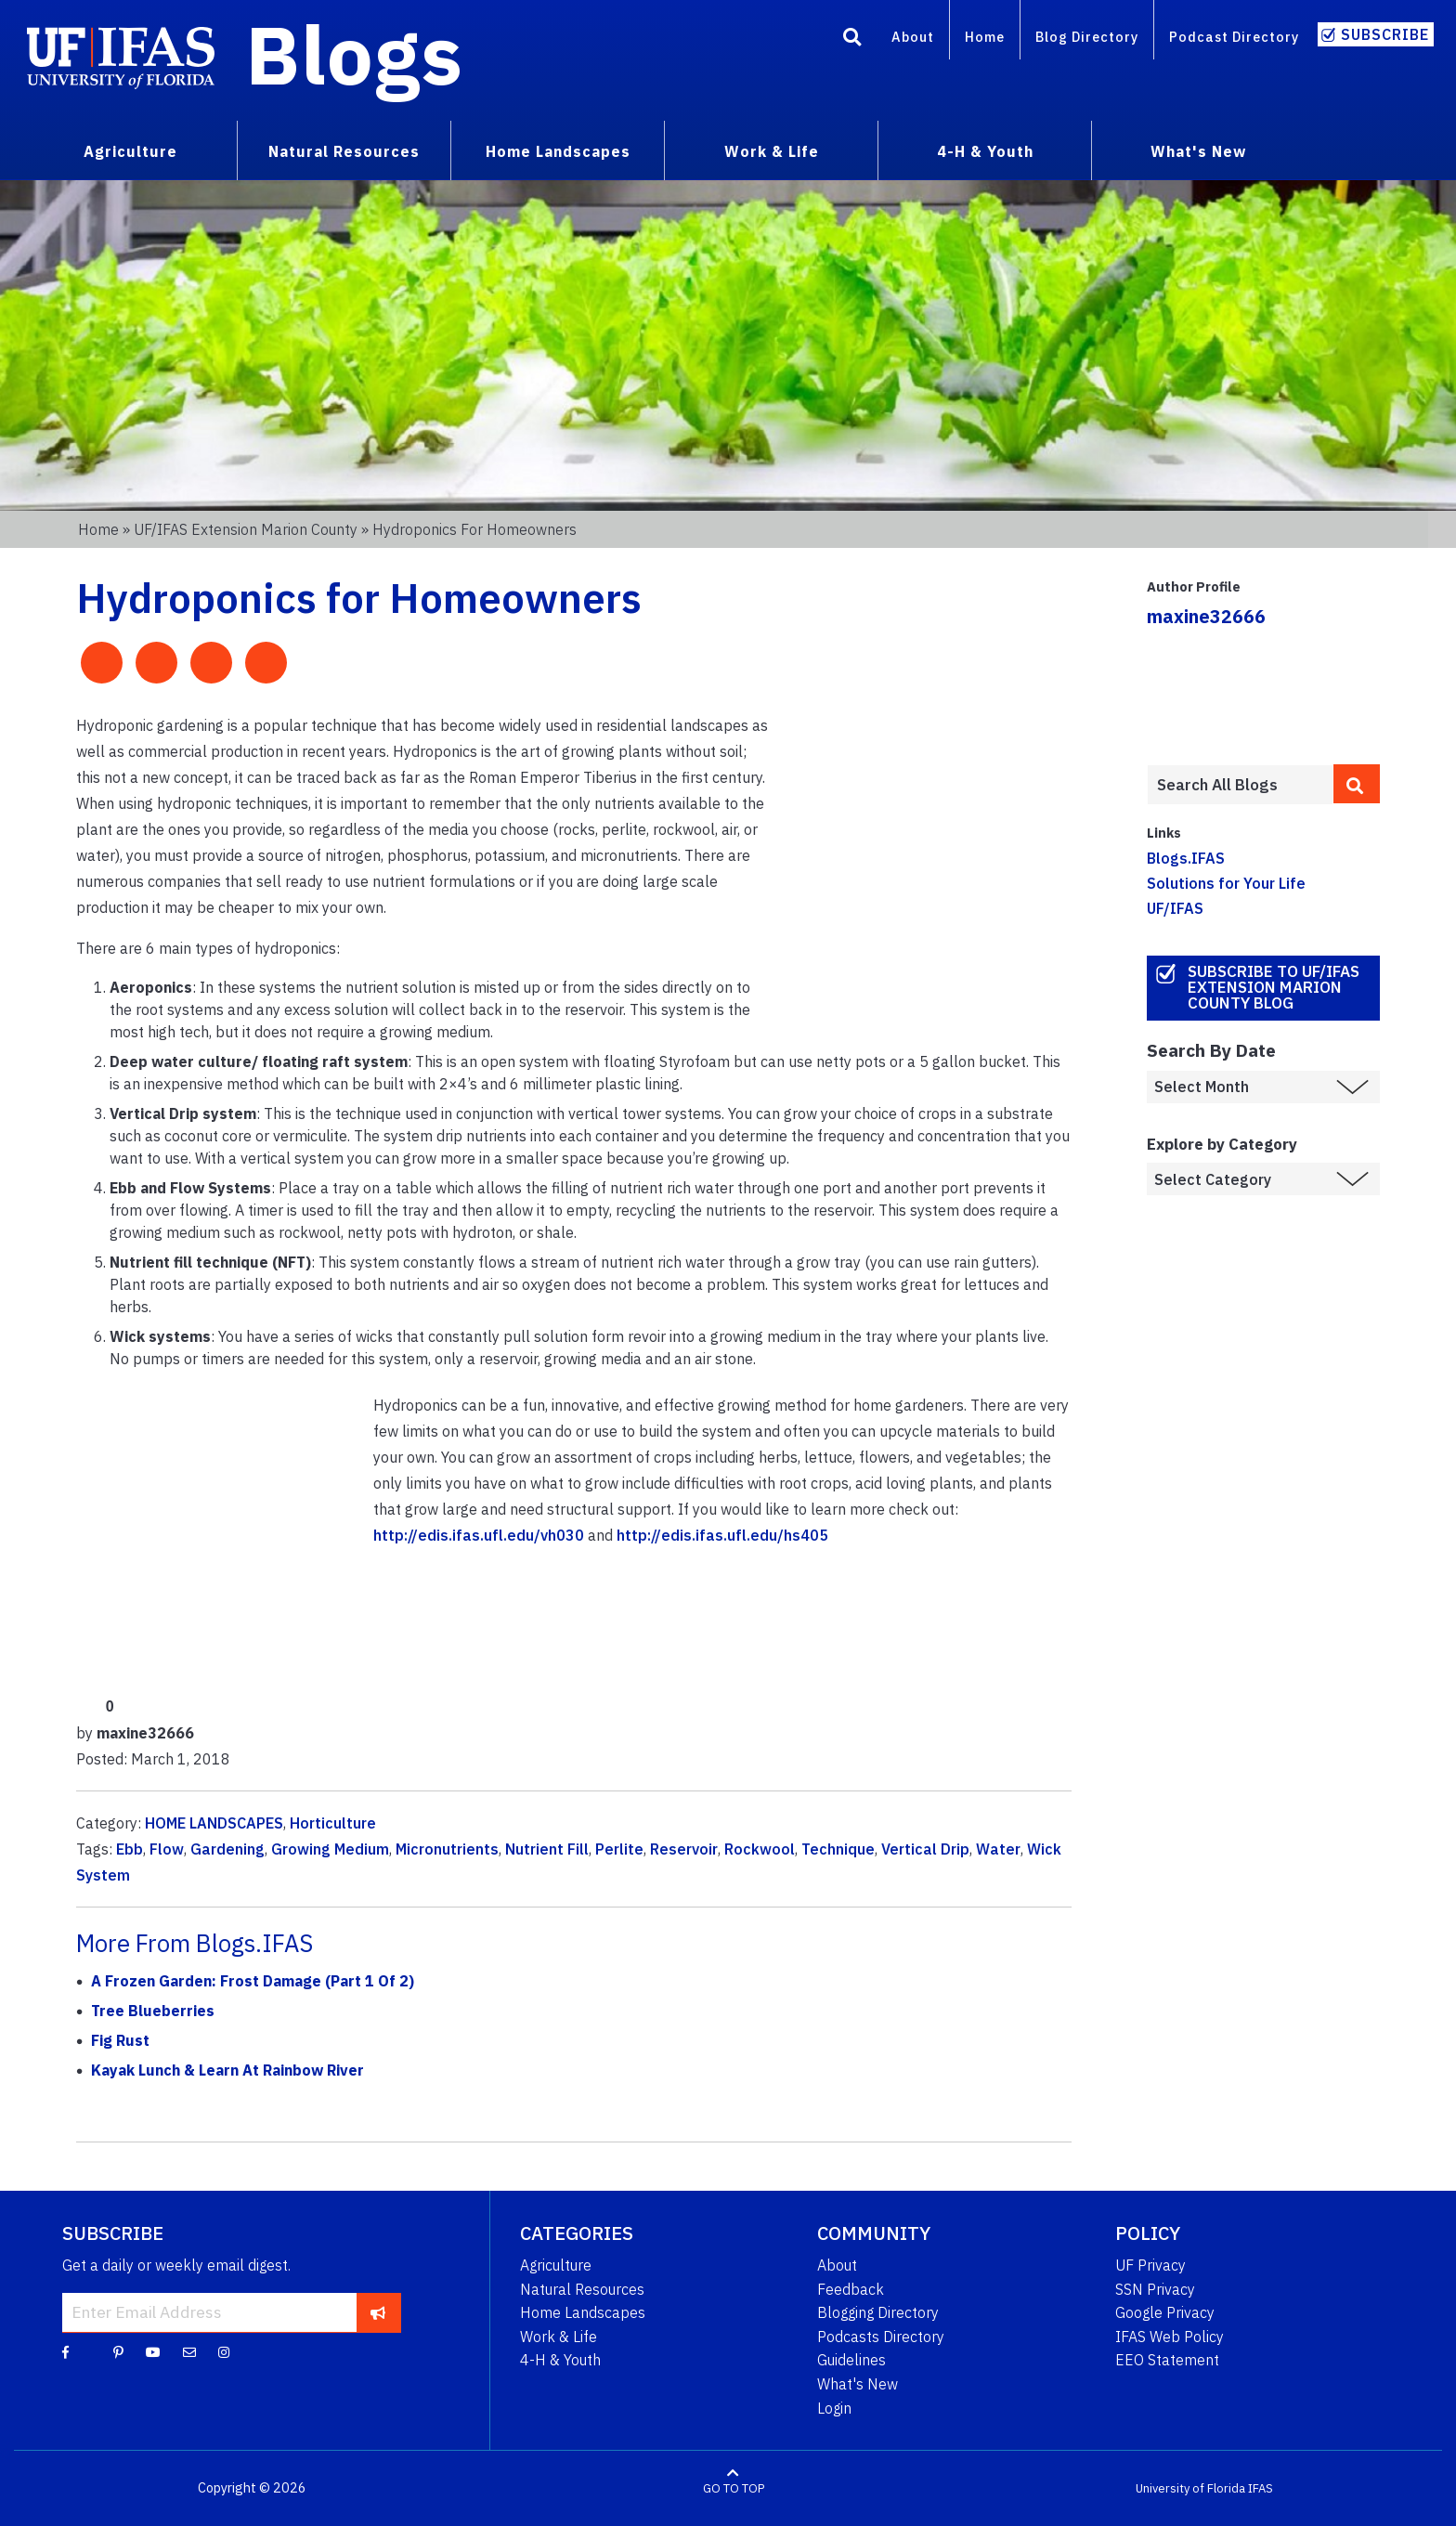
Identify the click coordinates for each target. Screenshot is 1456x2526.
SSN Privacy (1155, 2289)
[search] (1356, 783)
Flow (167, 1849)
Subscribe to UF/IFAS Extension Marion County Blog (1273, 987)
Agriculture (130, 151)
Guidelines (851, 2359)
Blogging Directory (878, 2312)
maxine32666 (1206, 616)
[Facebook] (65, 2351)
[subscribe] (378, 2312)
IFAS (1260, 2488)
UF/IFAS (1175, 908)
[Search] (852, 39)
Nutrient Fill (547, 1849)
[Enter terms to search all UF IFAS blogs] (1240, 784)
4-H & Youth (985, 151)
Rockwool (759, 1849)
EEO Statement (1167, 2359)
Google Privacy (1165, 2312)
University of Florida (1190, 2488)
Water (998, 1849)
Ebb (129, 1849)
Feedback (850, 2289)
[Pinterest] (118, 2351)
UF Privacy (1150, 2265)
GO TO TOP (733, 2488)
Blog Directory (1086, 37)
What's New (1198, 151)
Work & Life (771, 151)
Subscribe (1385, 34)
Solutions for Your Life (1226, 883)
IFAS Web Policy (1169, 2336)
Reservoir (684, 1849)
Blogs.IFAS (1186, 858)
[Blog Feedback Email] (189, 2351)
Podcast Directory (1234, 37)
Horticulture (333, 1823)
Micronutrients (447, 1849)
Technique (838, 1849)
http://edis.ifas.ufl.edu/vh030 (478, 1535)
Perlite (619, 1849)
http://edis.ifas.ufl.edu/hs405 (722, 1535)
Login (834, 2408)
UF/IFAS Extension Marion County (246, 529)
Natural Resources (344, 151)
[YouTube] (153, 2351)
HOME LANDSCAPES (214, 1823)
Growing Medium (330, 1849)
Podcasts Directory (880, 2336)
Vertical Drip (925, 1849)
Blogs (354, 54)
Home (985, 37)
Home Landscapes (558, 151)
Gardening (227, 1849)
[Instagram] (223, 2351)
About (912, 37)
